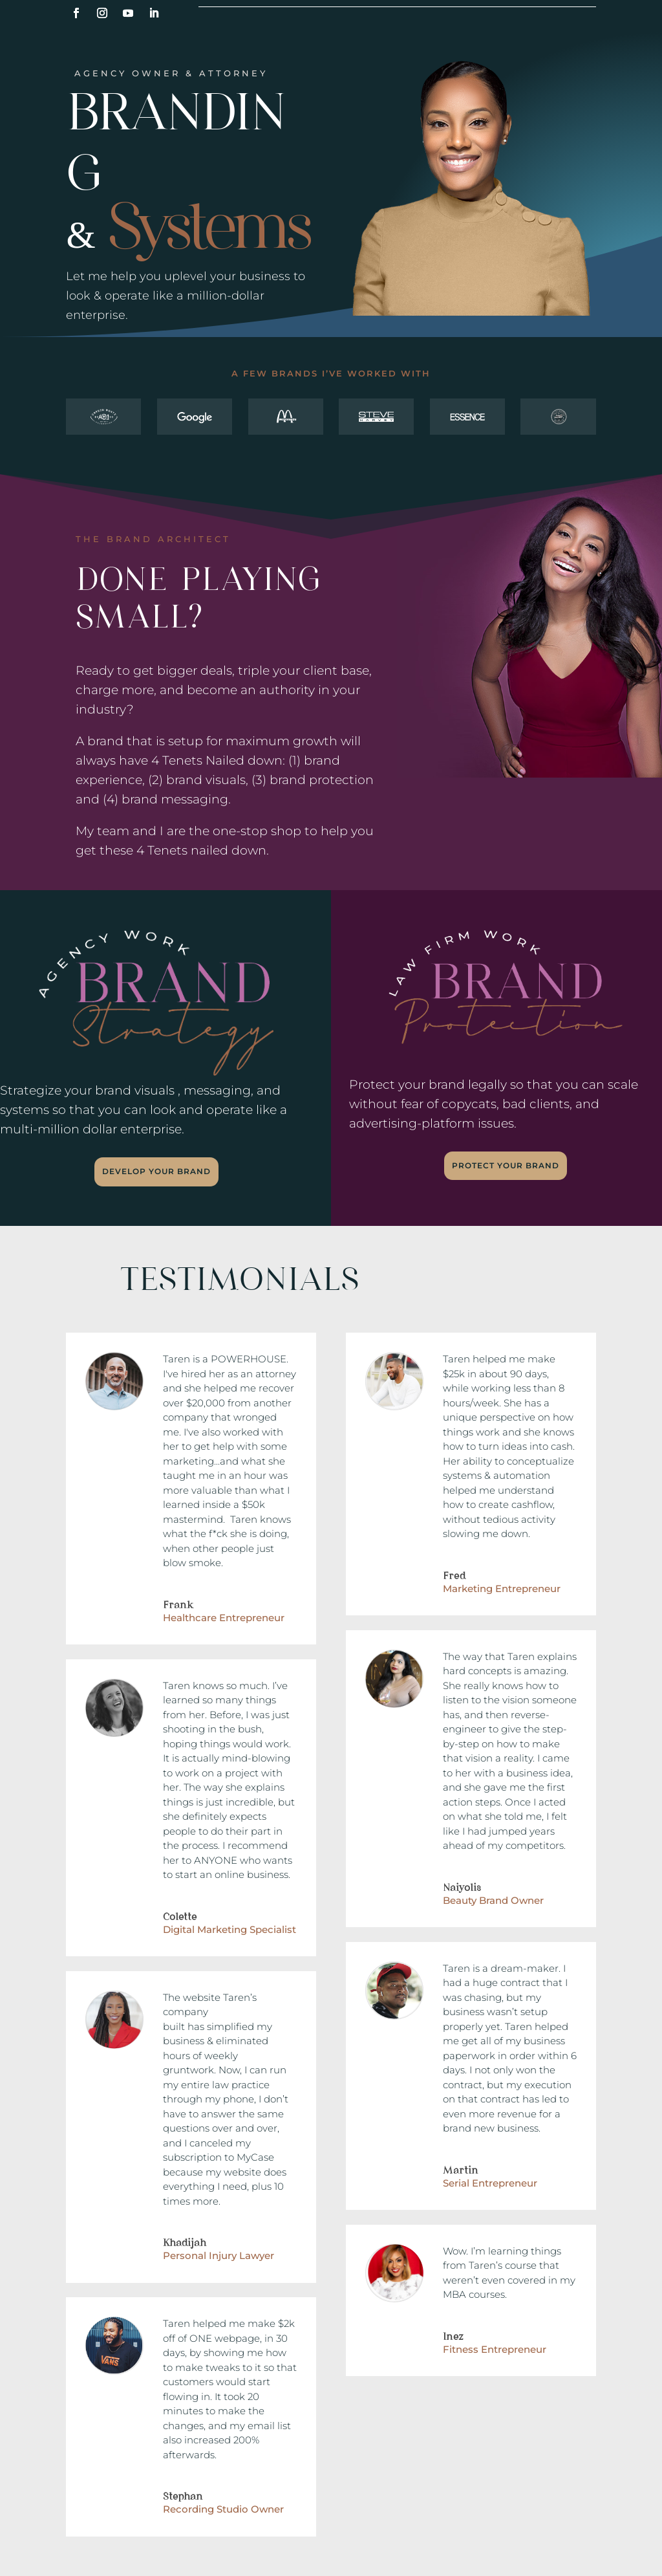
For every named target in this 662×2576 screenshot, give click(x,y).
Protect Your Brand (505, 1165)
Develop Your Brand (156, 1171)
